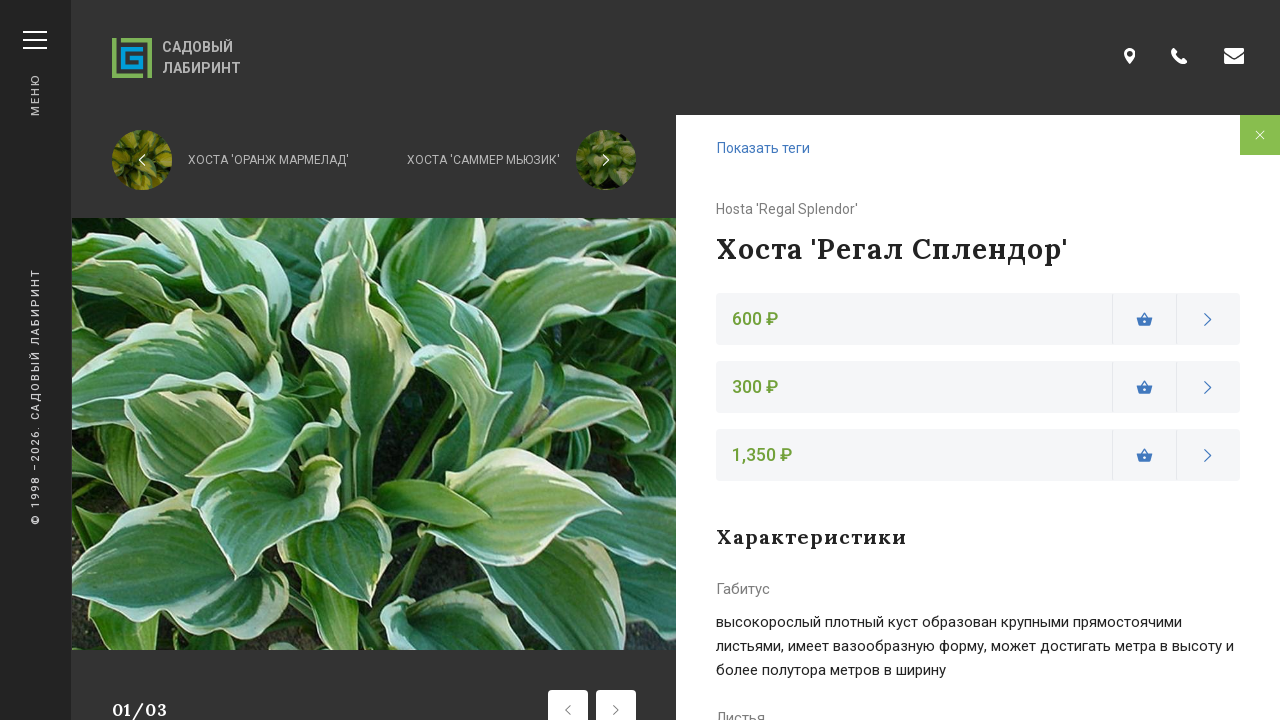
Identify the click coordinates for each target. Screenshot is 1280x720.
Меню (35, 73)
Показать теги (763, 148)
